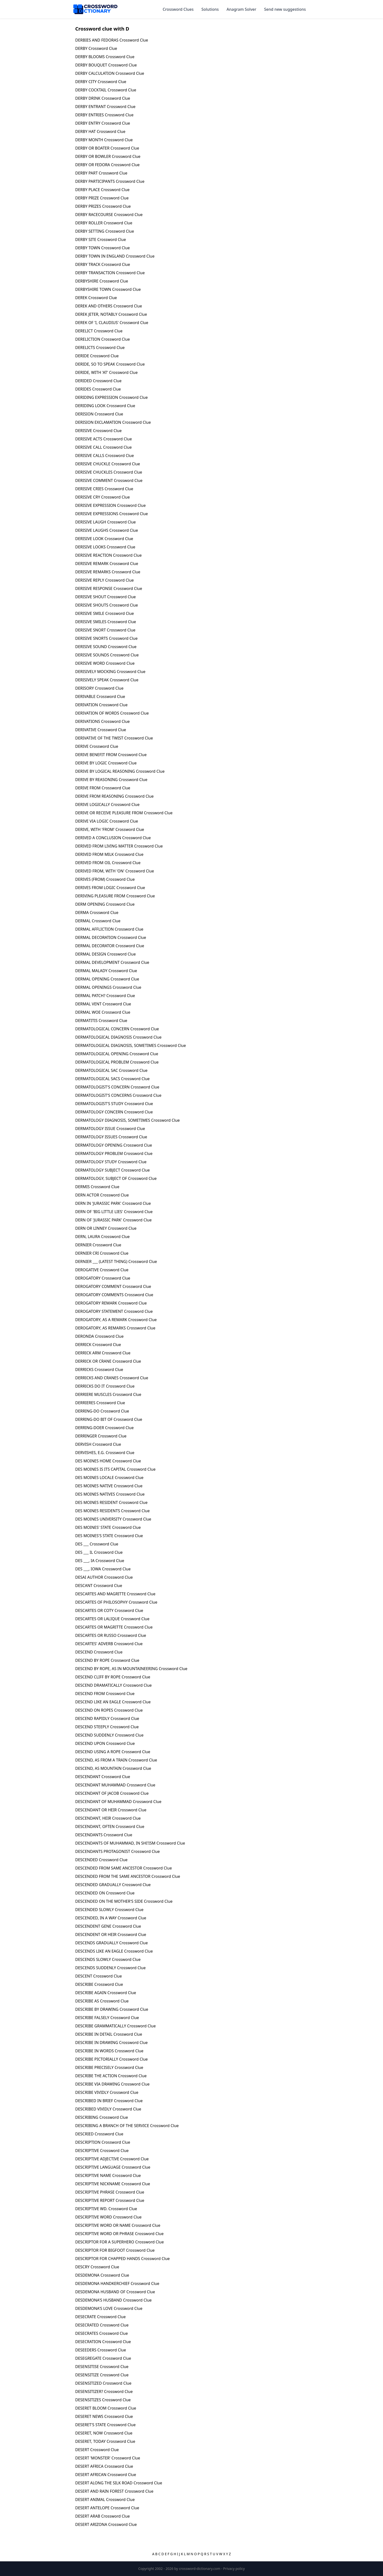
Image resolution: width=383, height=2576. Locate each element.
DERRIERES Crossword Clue (100, 1402)
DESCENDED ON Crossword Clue (105, 1893)
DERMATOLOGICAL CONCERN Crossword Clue (117, 1029)
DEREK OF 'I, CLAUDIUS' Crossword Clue (111, 322)
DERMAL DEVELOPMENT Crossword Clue (112, 962)
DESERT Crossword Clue (97, 2449)
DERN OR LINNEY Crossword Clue (106, 1228)
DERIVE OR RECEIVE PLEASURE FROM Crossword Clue (123, 812)
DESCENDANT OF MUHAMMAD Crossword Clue (118, 1801)
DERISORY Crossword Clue (99, 688)
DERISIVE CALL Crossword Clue (103, 447)
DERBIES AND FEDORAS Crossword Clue (111, 40)
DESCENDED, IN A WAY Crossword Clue (110, 1918)
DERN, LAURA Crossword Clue (102, 1236)
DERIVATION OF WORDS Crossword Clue (112, 713)
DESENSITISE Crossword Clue (101, 2366)
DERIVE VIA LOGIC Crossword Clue (106, 821)
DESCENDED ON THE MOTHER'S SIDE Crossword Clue (123, 1901)
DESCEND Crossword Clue (98, 1652)
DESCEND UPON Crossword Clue (105, 1743)
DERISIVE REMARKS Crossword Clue (107, 572)
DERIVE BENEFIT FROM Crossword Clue (111, 754)
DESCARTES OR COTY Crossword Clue (109, 1610)
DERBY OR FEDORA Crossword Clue (107, 164)
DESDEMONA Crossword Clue (102, 2275)
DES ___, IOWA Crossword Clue (103, 1569)
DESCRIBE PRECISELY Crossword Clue (109, 2067)
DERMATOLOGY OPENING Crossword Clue (113, 1145)
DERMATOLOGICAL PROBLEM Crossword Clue (117, 1062)
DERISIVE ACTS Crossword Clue (103, 439)
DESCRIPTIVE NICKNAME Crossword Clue (112, 2183)
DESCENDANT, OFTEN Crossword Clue (109, 1826)
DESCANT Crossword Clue (98, 1585)
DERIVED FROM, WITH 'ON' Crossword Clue (114, 871)
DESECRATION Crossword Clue (103, 2341)
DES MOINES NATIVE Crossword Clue (108, 1486)
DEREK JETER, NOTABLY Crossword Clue (111, 314)
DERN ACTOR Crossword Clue (102, 1195)
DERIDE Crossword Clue (97, 356)
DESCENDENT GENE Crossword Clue (108, 1926)
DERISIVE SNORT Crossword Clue (105, 630)
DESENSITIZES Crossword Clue (103, 2399)
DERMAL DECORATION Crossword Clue (110, 937)
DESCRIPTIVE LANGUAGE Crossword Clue (112, 2167)
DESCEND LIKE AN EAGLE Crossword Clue (113, 1702)
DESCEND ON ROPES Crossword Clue (109, 1710)
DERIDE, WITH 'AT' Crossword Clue (106, 372)
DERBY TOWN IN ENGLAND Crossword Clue (114, 256)
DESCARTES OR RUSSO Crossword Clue (110, 1635)
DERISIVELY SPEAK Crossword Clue (106, 680)
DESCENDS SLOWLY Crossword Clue (107, 1959)
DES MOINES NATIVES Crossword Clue (110, 1494)
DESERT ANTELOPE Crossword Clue (107, 2508)
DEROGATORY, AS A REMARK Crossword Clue (116, 1319)
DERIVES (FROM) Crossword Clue (105, 879)
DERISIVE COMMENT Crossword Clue (108, 480)
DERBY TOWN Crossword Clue (102, 247)
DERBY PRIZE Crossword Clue (102, 198)
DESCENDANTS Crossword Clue (103, 1834)
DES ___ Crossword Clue (96, 1544)
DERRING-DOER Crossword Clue (104, 1427)
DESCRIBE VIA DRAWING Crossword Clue (112, 2084)
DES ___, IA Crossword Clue (99, 1560)
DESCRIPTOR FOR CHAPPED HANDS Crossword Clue (122, 2258)
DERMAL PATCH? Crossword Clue (105, 995)
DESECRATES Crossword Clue (101, 2333)
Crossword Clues (178, 9)
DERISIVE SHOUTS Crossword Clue (106, 605)
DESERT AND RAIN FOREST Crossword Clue (114, 2491)
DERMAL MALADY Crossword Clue (106, 970)
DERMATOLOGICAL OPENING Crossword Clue (116, 1053)
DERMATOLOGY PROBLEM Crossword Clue (113, 1153)
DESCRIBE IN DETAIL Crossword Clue (108, 2034)
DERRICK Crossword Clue (98, 1344)
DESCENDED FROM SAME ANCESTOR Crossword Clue (123, 1868)
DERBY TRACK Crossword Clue (102, 264)
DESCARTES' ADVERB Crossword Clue (109, 1643)
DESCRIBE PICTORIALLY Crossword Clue (111, 2059)
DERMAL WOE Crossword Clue (102, 1012)
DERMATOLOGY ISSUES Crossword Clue (111, 1137)
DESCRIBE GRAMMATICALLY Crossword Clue (115, 2026)
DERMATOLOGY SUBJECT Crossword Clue (112, 1170)
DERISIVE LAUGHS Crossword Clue (106, 530)
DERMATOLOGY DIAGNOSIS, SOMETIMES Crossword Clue (127, 1120)
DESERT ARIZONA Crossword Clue (106, 2524)
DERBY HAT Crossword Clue (100, 131)
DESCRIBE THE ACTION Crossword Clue (111, 2075)
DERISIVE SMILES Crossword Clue (105, 621)
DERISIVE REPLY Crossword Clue (104, 580)
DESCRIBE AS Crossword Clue (102, 2001)
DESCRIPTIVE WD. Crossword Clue (106, 2208)
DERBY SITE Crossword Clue (100, 239)
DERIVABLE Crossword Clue (100, 696)
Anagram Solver (241, 9)
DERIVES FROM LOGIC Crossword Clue (110, 887)
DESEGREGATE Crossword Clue (103, 2358)
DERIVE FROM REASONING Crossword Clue (114, 796)
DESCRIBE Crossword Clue (99, 1984)
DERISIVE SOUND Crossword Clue (106, 646)
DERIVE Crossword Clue (96, 746)
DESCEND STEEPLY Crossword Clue (107, 1726)
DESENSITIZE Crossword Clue (101, 2375)
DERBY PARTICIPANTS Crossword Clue (109, 181)
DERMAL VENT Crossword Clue (103, 1004)
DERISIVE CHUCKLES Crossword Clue (108, 472)
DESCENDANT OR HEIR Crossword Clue (110, 1810)
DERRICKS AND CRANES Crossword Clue (111, 1377)
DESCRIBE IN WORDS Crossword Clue (109, 2051)
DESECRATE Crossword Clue (100, 2316)
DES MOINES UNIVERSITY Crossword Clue (113, 1519)
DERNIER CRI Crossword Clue (101, 1253)
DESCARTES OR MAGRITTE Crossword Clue (114, 1627)
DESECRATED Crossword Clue (101, 2325)
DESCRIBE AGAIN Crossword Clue (105, 1992)
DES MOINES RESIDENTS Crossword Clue (112, 1510)
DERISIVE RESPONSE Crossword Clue (108, 588)
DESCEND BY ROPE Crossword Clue (107, 1660)
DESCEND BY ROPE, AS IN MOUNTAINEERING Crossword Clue (131, 1668)
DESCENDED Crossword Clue (101, 1859)
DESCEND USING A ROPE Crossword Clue (112, 1751)
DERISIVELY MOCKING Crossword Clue (110, 671)
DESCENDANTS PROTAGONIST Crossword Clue (117, 1851)
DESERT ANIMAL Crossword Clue (105, 2499)
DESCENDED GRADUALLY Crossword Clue (113, 1884)
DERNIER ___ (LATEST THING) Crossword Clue (116, 1261)
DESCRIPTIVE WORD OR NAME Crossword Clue (117, 2225)
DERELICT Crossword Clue (99, 331)
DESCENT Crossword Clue (98, 1976)
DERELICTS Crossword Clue (100, 347)
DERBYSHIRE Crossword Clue (101, 281)
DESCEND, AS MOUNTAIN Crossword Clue (113, 1768)
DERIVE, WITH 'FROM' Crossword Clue (109, 829)
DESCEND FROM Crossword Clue (105, 1693)
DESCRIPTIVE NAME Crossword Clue (108, 2175)
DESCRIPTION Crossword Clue (102, 2142)
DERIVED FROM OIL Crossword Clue (107, 862)
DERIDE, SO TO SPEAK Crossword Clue (110, 364)
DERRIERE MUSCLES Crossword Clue (108, 1394)
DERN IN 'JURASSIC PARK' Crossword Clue (113, 1203)
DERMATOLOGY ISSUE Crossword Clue (110, 1128)
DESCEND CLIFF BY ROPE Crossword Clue (112, 1677)
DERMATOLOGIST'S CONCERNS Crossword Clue (118, 1095)
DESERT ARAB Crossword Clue (102, 2516)
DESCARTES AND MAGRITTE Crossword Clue (115, 1594)
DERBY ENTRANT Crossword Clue (105, 106)
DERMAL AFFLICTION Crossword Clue (109, 929)
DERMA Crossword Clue (96, 912)
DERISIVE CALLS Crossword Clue (104, 455)
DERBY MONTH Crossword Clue (104, 139)
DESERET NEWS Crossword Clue (104, 2416)
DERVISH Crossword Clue (98, 1444)
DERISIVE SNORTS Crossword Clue (106, 638)
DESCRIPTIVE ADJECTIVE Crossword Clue (112, 2159)
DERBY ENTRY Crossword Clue (102, 123)
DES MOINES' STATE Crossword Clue (108, 1527)
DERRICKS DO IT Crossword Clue (105, 1386)
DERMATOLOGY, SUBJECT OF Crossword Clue (116, 1178)
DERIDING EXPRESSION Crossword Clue (111, 397)
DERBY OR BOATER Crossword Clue (107, 148)
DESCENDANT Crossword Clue (102, 1776)
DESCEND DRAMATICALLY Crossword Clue (113, 1685)
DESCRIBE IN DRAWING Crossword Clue (111, 2042)
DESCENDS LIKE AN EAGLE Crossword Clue (114, 1951)
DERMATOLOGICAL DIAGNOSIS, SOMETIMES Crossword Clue (130, 1045)
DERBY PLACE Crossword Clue (102, 189)
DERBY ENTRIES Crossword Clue (104, 115)
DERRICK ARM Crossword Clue (102, 1353)
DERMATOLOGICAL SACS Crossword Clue (112, 1078)
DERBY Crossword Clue (96, 48)
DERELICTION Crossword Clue (102, 339)
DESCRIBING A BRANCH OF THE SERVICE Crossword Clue (127, 2125)
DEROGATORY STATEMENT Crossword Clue (114, 1311)
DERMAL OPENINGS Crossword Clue (108, 987)
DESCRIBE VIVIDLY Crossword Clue (106, 2092)
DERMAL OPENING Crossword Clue (107, 979)
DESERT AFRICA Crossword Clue (104, 2466)
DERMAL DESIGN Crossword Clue (105, 954)
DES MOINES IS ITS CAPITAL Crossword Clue (115, 1469)
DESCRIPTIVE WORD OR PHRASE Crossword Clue (119, 2233)
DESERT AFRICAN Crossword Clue (105, 2474)
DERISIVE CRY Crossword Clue (102, 497)
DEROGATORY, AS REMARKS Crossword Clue (115, 1328)
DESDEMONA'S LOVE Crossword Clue (108, 2308)
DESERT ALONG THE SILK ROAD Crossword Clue (118, 2483)
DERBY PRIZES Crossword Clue (103, 206)
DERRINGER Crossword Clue (101, 1436)
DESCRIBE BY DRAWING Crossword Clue (111, 2009)
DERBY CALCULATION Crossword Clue (109, 73)
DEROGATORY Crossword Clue (102, 1278)
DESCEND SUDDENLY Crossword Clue (109, 1735)
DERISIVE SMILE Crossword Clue (104, 613)
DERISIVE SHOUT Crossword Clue (105, 596)
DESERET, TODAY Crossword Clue (105, 2441)
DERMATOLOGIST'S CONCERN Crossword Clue (117, 1087)
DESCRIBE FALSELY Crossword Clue (107, 2017)
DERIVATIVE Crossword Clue (100, 729)
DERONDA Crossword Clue (99, 1336)
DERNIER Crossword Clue (98, 1245)
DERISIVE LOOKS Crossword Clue (105, 547)
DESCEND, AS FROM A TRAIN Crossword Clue (116, 1760)
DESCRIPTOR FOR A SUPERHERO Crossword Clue (119, 2242)
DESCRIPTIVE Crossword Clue (102, 2150)
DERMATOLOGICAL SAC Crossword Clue (111, 1070)
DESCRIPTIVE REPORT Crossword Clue (109, 2200)
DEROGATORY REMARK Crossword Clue (111, 1303)
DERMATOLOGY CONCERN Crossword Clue (114, 1112)
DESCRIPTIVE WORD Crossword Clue (108, 2217)
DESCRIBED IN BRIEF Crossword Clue (109, 2100)
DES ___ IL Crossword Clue (99, 1552)
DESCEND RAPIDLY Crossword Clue (107, 1718)
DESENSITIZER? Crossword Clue (104, 2391)
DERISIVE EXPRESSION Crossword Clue (110, 505)
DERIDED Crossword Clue (98, 380)
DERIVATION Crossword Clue (101, 704)
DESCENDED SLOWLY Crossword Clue (109, 1909)
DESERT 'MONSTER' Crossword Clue (107, 2458)
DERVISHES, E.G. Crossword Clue (104, 1452)
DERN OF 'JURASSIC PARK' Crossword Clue (113, 1220)
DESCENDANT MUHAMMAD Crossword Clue (115, 1785)
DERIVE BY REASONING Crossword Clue (111, 779)
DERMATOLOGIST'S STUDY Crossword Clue (114, 1103)
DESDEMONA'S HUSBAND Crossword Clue (113, 2300)
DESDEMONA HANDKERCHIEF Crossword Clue (117, 2283)
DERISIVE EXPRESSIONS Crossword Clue (111, 513)
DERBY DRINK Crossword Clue (102, 98)
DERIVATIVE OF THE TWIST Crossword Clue (114, 738)
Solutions (210, 9)
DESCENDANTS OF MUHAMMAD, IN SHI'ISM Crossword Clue (130, 1843)
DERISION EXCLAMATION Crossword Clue (113, 422)
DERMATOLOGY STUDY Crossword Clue (111, 1161)
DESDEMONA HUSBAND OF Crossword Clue (115, 2291)
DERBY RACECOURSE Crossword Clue (109, 214)
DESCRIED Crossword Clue (99, 2134)
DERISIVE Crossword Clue (98, 430)
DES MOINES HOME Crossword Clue (108, 1461)
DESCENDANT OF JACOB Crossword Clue (112, 1793)
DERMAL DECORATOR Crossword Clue (109, 945)
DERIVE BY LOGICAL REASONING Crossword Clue (120, 771)
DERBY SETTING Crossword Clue (104, 231)
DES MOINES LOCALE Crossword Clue (109, 1477)
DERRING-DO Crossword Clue (102, 1411)
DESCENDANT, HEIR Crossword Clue (108, 1818)
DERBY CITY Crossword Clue (100, 81)
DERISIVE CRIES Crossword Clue (104, 488)
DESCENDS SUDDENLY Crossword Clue (110, 1967)
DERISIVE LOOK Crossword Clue (104, 538)
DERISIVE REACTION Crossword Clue (108, 555)
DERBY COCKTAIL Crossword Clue (105, 90)
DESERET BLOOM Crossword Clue (105, 2408)
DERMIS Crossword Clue (97, 1186)
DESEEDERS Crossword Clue (100, 2350)
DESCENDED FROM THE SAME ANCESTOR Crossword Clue (127, 1876)
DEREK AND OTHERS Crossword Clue (108, 306)
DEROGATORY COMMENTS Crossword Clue (114, 1294)
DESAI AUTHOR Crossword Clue (104, 1577)
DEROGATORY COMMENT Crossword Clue (113, 1286)
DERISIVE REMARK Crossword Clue (106, 563)
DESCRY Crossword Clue (97, 2267)
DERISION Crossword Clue (99, 414)
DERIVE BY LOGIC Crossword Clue (106, 763)
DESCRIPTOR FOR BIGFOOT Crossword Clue (115, 2250)
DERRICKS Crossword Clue (99, 1369)
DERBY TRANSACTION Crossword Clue (110, 272)
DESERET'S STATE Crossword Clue (105, 2424)
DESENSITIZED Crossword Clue (103, 2383)
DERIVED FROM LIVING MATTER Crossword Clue (119, 846)
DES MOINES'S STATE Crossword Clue (109, 1535)
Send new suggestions (285, 9)
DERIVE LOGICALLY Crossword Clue (107, 804)
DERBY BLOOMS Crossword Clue (104, 56)
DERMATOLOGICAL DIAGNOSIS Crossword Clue (118, 1037)
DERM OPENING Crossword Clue (105, 904)
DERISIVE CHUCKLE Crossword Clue (107, 464)
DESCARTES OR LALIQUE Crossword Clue (112, 1618)
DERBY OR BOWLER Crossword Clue (107, 156)
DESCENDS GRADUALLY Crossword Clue (111, 1943)
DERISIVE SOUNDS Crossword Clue (107, 655)
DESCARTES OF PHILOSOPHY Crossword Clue (116, 1602)
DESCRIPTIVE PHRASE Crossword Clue (109, 2192)
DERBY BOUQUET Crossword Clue (106, 65)
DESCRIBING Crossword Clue (101, 2117)
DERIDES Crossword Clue (98, 389)
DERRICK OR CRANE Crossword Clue (108, 1361)
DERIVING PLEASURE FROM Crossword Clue (115, 896)
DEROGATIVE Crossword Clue (101, 1269)
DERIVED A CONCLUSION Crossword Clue (113, 837)
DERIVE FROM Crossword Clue (102, 788)
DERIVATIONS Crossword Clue (102, 721)
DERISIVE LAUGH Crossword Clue (105, 522)
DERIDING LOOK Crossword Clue (105, 405)
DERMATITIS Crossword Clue (101, 1020)
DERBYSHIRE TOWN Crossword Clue (108, 289)
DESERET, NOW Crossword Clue (103, 2433)
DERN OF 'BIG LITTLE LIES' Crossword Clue (114, 1211)
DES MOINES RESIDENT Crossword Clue (111, 1502)
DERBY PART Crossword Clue (101, 173)
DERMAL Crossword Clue (97, 921)
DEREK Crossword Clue (96, 297)
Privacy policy (234, 2568)
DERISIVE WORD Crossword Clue (105, 663)
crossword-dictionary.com (200, 2568)
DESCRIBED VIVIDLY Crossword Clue (108, 2109)
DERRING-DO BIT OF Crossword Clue (108, 1419)
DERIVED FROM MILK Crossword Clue (109, 854)
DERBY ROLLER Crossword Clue (103, 223)
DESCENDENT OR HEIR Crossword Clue (110, 1934)
